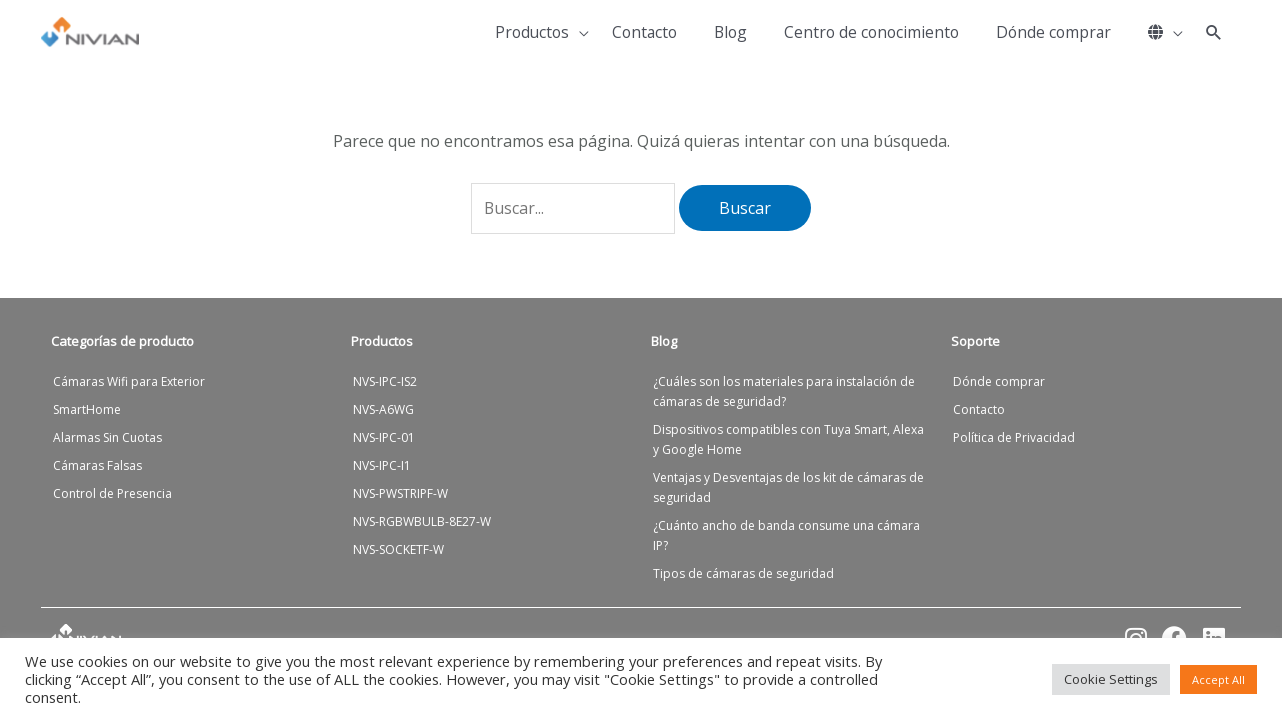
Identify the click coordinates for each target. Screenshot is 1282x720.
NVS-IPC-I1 (382, 466)
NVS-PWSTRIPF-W (400, 494)
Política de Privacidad (1014, 438)
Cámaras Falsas (97, 466)
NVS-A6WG (383, 410)
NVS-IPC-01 (384, 438)
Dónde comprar (999, 382)
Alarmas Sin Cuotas (107, 438)
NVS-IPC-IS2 (385, 382)
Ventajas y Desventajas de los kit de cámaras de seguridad (788, 488)
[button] (1214, 33)
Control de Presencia (112, 494)
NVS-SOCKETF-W (398, 550)
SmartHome (87, 410)
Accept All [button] (1218, 679)
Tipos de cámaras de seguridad (743, 574)
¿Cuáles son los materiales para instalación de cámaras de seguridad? (784, 392)
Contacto (979, 410)
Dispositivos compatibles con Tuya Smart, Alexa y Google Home (788, 440)
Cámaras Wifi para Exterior (129, 382)
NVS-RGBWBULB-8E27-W (422, 522)
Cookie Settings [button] (1111, 679)
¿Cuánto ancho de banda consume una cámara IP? (786, 536)
